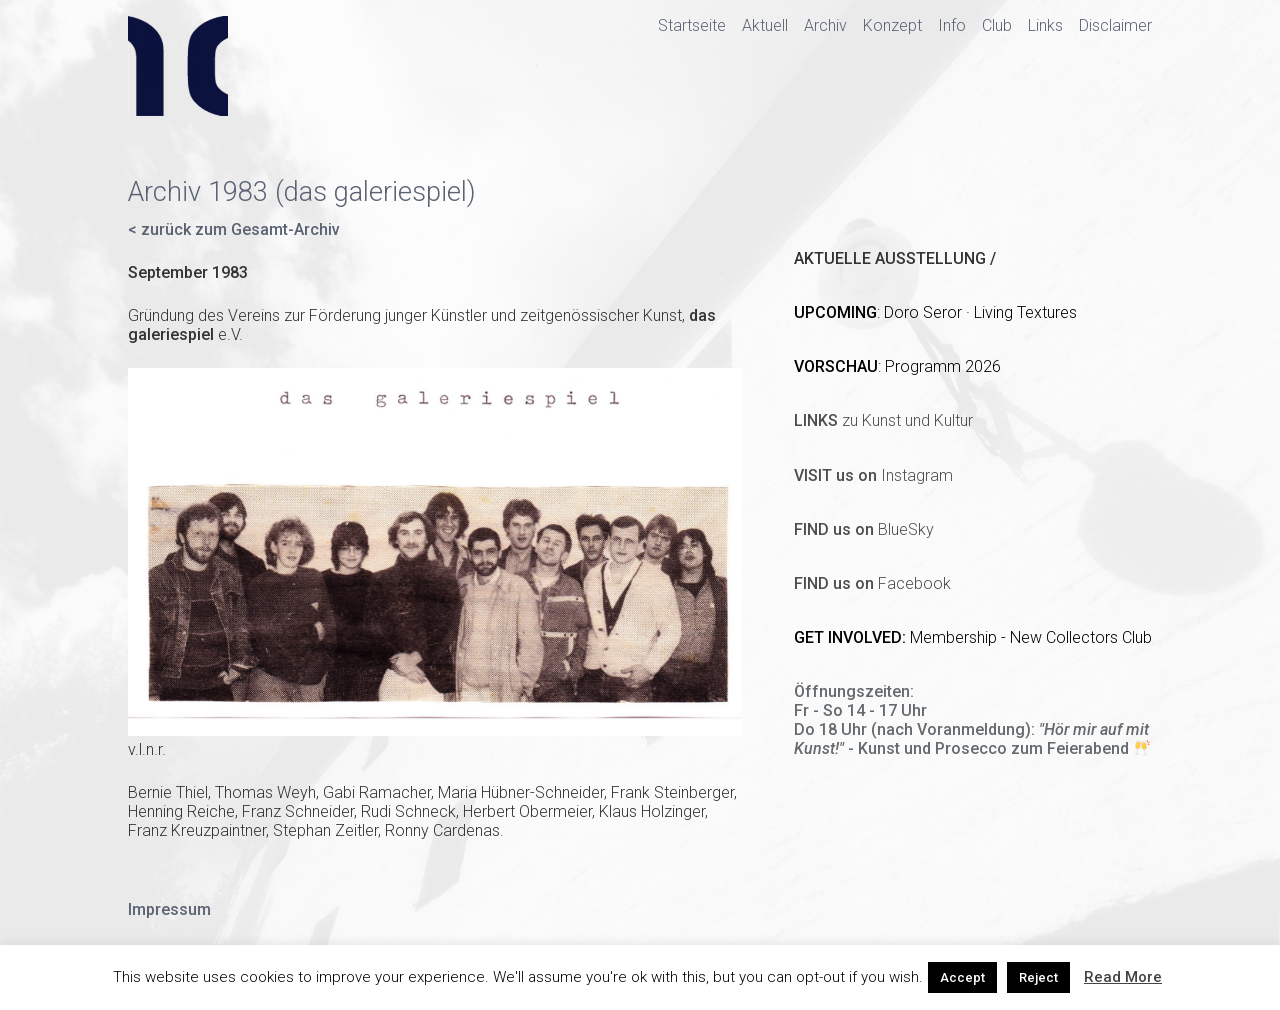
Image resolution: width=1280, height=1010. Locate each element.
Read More (1123, 977)
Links (1045, 25)
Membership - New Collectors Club (1031, 637)
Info (952, 25)
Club (997, 25)
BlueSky (864, 529)
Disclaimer (1115, 25)
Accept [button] (962, 977)
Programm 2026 (943, 366)
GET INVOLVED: (852, 637)
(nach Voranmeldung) (951, 729)
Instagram (873, 475)
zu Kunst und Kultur (883, 420)
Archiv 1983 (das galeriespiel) (302, 192)
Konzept (892, 25)
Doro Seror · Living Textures (980, 312)
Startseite (692, 25)
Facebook (872, 583)
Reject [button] (1038, 977)
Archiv (825, 25)
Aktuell (765, 25)
